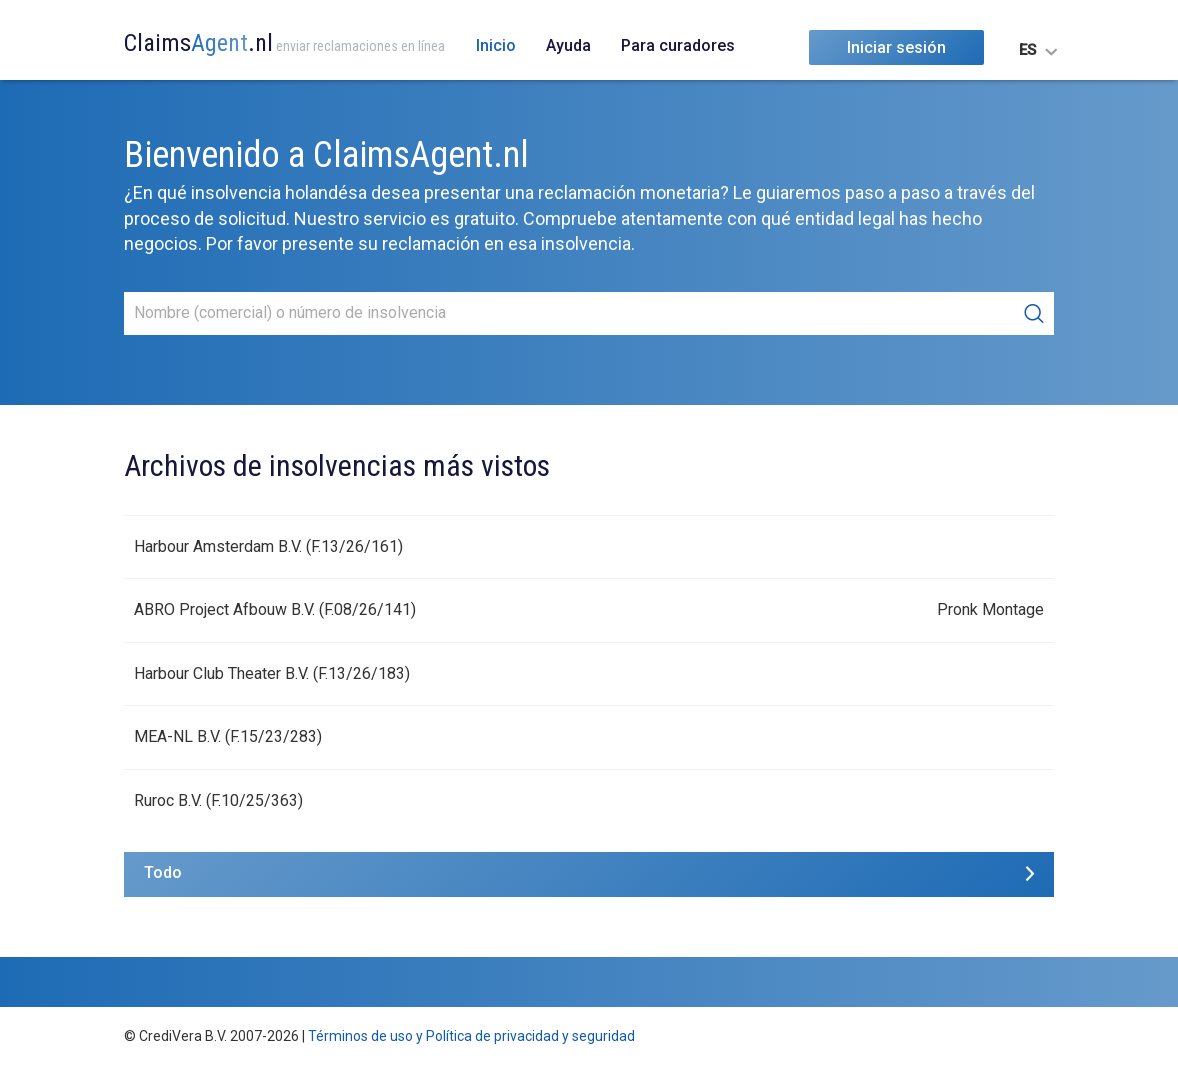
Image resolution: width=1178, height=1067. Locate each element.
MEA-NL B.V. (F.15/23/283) (228, 736)
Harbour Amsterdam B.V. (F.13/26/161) (268, 546)
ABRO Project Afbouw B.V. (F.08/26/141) (275, 609)
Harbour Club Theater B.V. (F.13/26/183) (272, 673)
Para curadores (678, 45)
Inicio (496, 45)
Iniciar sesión (896, 47)
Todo (163, 872)
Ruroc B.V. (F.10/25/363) (218, 800)
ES (1027, 50)
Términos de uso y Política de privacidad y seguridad (471, 1036)
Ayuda (568, 45)
